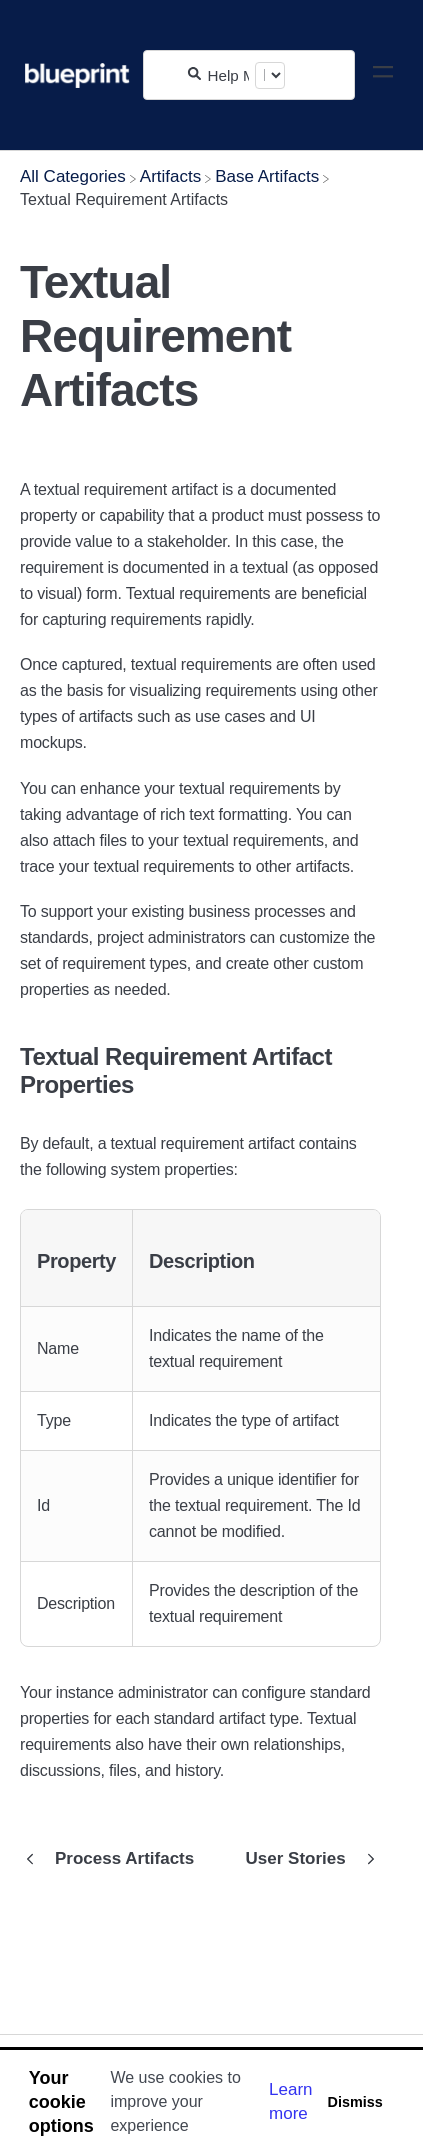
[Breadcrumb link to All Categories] (73, 176)
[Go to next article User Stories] (306, 1859)
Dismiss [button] (354, 2102)
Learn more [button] (290, 2101)
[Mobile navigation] (383, 75)
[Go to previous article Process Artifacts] (114, 1859)
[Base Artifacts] (267, 176)
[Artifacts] (170, 176)
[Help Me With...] (228, 75)
